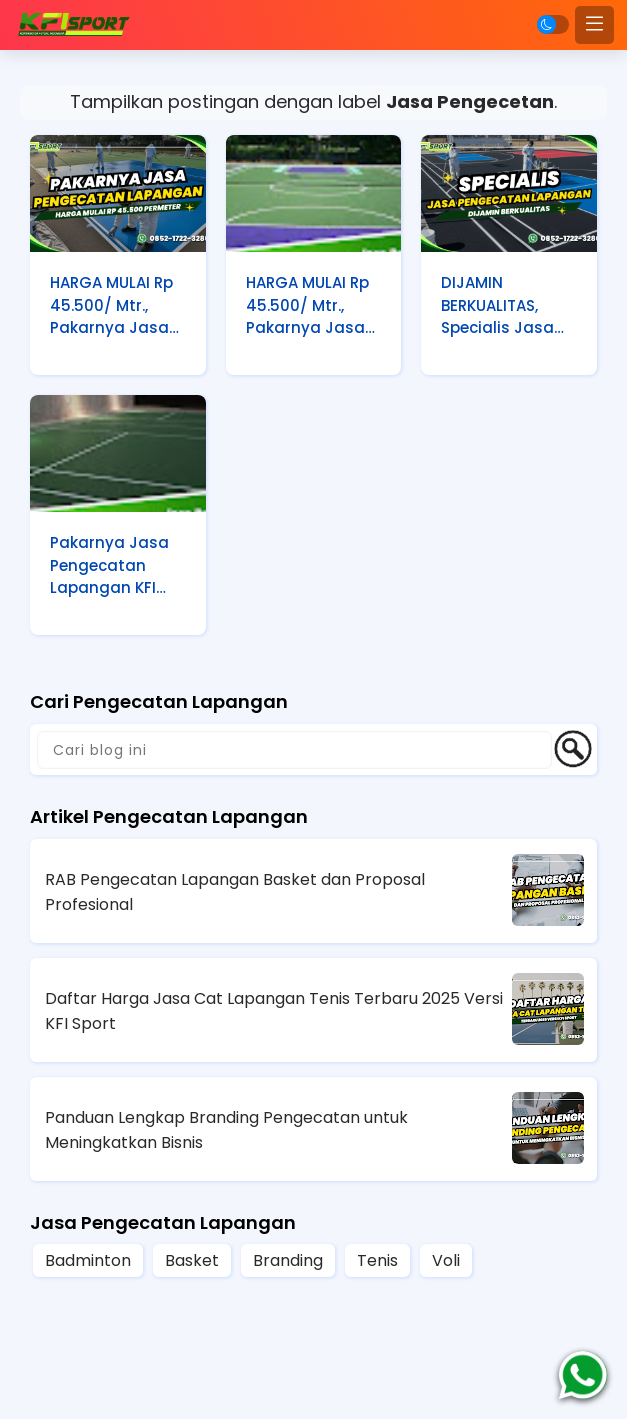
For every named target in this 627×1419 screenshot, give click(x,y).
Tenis (377, 1260)
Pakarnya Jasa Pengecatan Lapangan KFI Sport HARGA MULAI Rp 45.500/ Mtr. (116, 567)
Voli (446, 1260)
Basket (192, 1260)
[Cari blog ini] (294, 750)
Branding (288, 1260)
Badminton (88, 1260)
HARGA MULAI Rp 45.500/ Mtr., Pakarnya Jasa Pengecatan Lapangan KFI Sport (111, 307)
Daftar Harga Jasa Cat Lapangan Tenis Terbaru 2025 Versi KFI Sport (274, 1011)
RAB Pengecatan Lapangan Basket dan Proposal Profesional (235, 892)
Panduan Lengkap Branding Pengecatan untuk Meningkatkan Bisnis (226, 1130)
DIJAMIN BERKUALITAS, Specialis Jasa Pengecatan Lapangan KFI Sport (497, 307)
